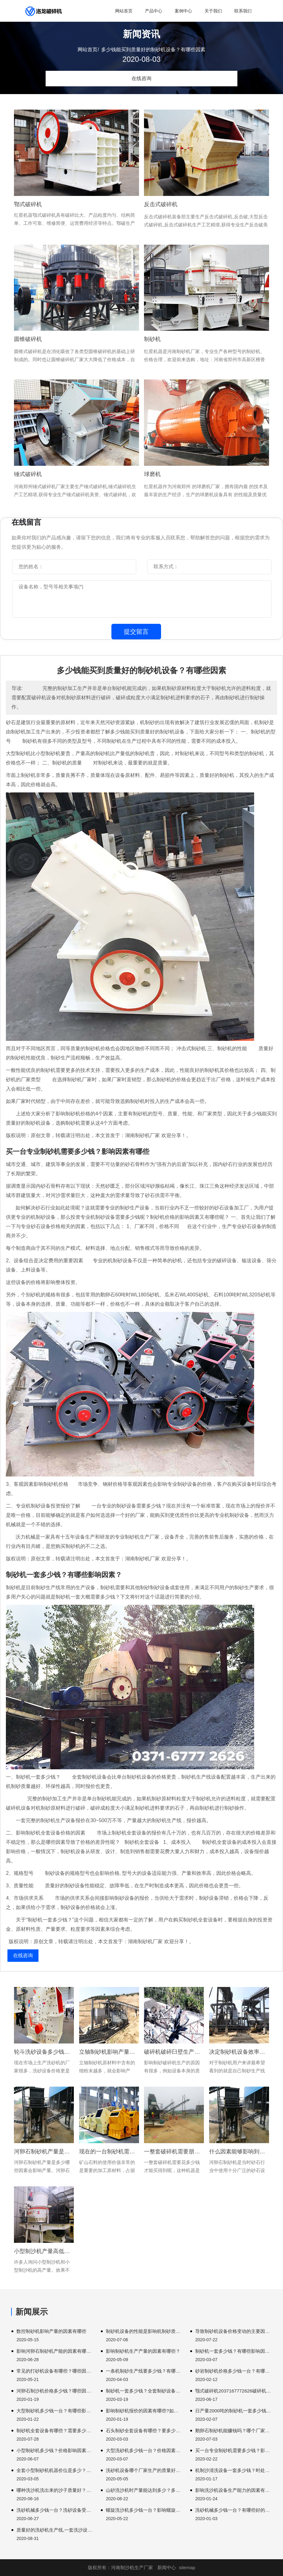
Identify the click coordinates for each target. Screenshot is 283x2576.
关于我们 (213, 10)
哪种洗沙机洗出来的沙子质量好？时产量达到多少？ (54, 2490)
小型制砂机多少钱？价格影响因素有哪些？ (54, 2450)
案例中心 (183, 10)
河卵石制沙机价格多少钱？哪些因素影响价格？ (54, 2390)
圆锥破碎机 (28, 339)
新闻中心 (166, 2567)
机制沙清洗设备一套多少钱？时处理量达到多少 (233, 2470)
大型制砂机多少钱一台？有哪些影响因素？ (54, 2410)
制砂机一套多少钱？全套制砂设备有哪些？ (144, 2390)
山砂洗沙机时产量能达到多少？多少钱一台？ (144, 2490)
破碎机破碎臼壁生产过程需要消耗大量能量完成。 (174, 2052)
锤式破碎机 (28, 474)
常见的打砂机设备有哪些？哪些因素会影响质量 (54, 2371)
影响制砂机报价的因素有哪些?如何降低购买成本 (144, 2410)
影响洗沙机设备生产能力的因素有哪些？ (233, 2490)
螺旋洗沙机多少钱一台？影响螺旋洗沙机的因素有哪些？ (144, 2510)
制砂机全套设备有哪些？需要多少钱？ (54, 2430)
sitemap (187, 2567)
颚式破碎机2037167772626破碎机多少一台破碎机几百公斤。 (233, 2390)
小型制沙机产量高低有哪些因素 (44, 2251)
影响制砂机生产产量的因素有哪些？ (143, 2351)
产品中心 (153, 10)
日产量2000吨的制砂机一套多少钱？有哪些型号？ (233, 2410)
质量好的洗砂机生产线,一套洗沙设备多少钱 (54, 2530)
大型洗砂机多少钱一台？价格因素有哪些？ (144, 2450)
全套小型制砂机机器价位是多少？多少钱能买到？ (54, 2470)
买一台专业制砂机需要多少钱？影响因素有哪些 (233, 2450)
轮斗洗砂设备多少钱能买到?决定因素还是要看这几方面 (44, 2052)
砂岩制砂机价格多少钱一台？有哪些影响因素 (233, 2371)
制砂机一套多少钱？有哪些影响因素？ (233, 2351)
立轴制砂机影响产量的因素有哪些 (109, 2052)
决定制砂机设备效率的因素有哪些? (239, 2052)
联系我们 (243, 10)
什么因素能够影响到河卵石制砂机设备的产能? (239, 2151)
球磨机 (152, 474)
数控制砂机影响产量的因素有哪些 (51, 2331)
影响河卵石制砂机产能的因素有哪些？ (54, 2351)
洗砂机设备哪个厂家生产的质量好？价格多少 (144, 2470)
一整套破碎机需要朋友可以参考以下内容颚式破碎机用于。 (174, 2151)
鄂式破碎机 (28, 204)
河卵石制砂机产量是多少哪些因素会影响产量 (44, 2151)
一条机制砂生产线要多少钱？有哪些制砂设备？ (144, 2371)
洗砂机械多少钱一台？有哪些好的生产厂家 (233, 2510)
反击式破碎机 (160, 204)
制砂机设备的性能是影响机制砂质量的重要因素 (144, 2331)
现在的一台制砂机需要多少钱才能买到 (109, 2151)
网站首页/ (88, 49)
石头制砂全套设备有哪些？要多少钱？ (144, 2430)
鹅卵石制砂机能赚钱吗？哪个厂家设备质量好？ (233, 2430)
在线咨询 (141, 78)
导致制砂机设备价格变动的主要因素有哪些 (233, 2331)
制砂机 (152, 339)
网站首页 (124, 10)
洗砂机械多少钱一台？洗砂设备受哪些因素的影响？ (54, 2510)
